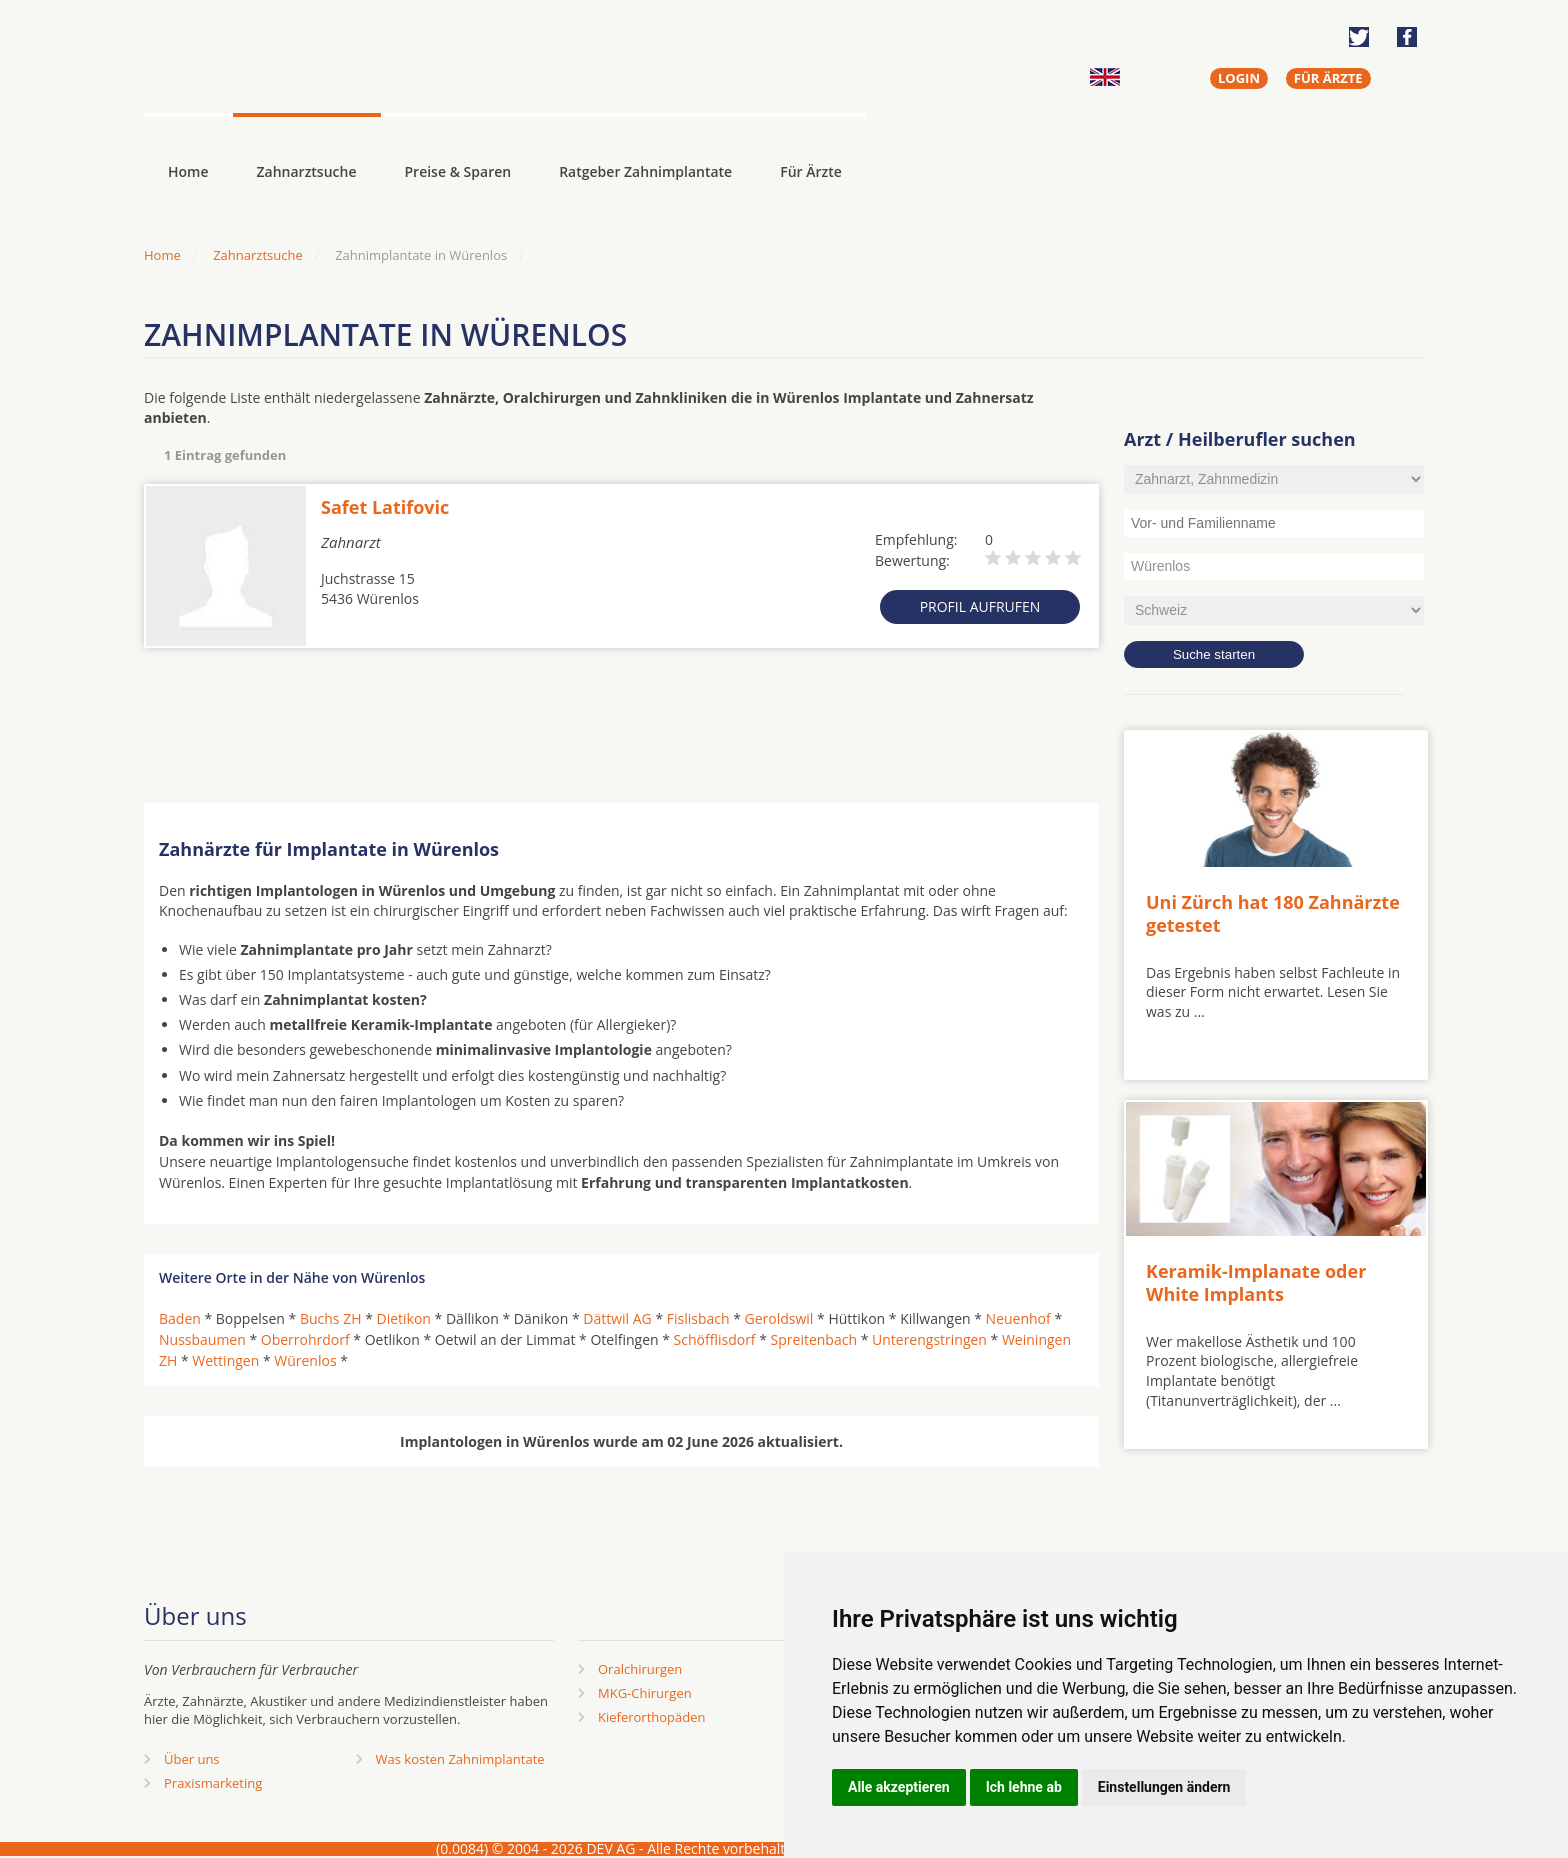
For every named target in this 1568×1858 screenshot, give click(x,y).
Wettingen (225, 1360)
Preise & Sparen (458, 171)
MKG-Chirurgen (645, 1693)
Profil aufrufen (980, 606)
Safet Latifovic (385, 507)
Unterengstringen (929, 1339)
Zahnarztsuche (307, 171)
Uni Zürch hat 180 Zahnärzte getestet (1273, 913)
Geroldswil (779, 1318)
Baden (180, 1318)
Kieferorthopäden (652, 1717)
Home (162, 255)
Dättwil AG (617, 1318)
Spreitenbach (814, 1339)
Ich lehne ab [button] (1024, 1787)
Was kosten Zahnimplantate (460, 1759)
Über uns (192, 1759)
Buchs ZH (331, 1318)
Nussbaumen (202, 1339)
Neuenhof (1018, 1318)
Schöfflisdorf (715, 1339)
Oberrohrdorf (305, 1339)
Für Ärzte (811, 171)
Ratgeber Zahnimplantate (645, 171)
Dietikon (404, 1318)
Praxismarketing (213, 1783)
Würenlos (305, 1360)
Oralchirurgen (640, 1669)
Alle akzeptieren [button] (899, 1787)
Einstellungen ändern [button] (1164, 1787)
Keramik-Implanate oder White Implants (1256, 1282)
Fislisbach (698, 1318)
